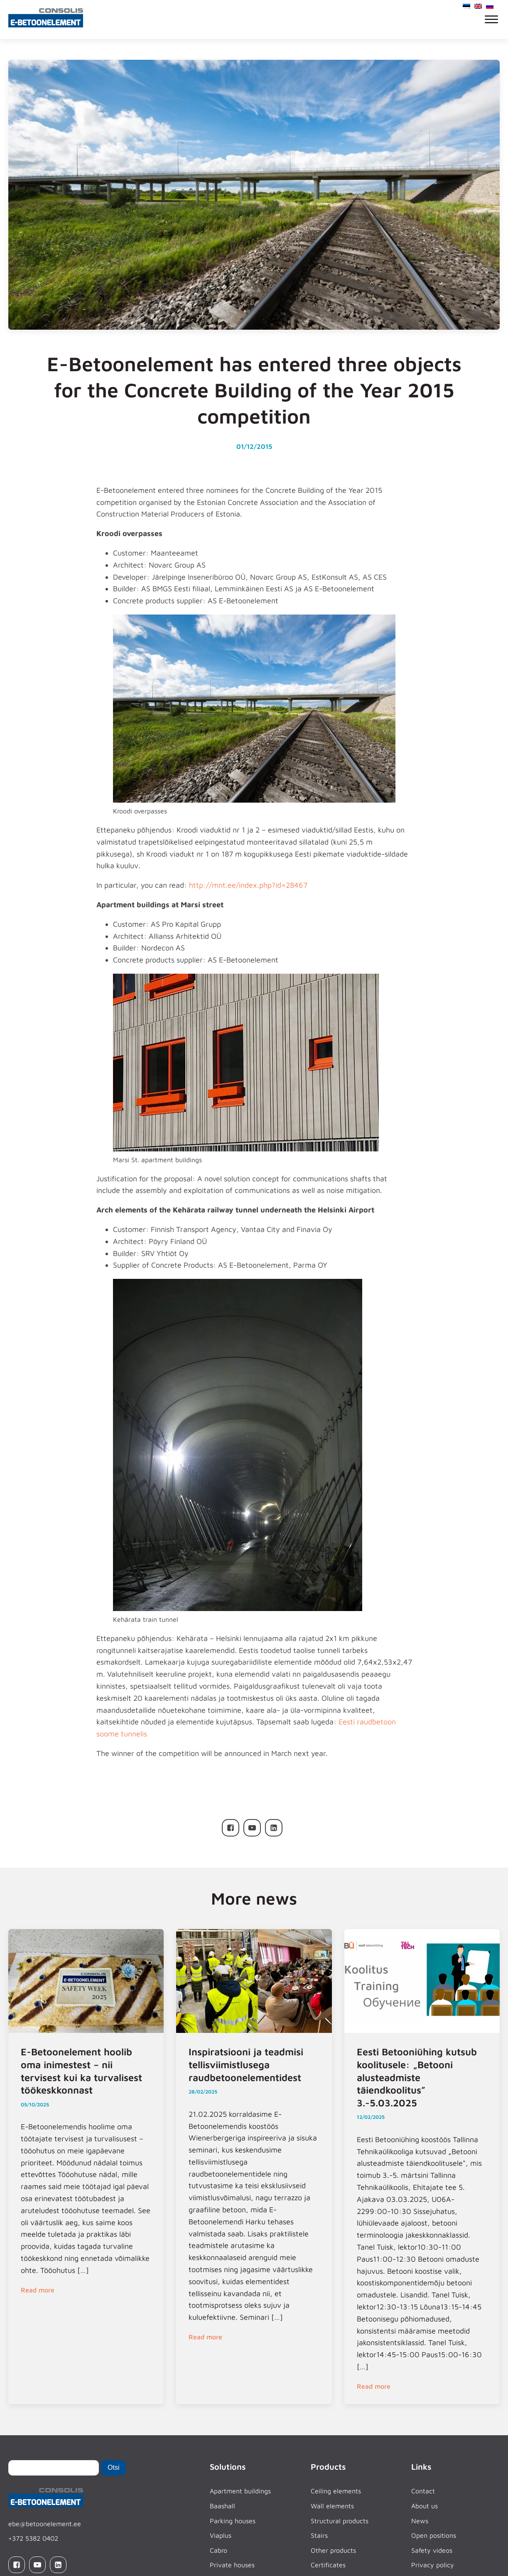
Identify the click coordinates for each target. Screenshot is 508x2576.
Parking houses (232, 2521)
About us (424, 2506)
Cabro (218, 2550)
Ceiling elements (336, 2491)
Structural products (339, 2521)
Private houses (232, 2565)
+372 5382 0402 (33, 2538)
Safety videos (431, 2550)
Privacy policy (432, 2565)
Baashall (222, 2506)
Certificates (328, 2565)
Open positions (433, 2535)
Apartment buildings (240, 2491)
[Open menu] (491, 19)
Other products (333, 2550)
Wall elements (332, 2506)
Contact (423, 2491)
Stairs (319, 2535)
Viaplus (220, 2535)
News (419, 2521)
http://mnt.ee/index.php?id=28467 (248, 885)
